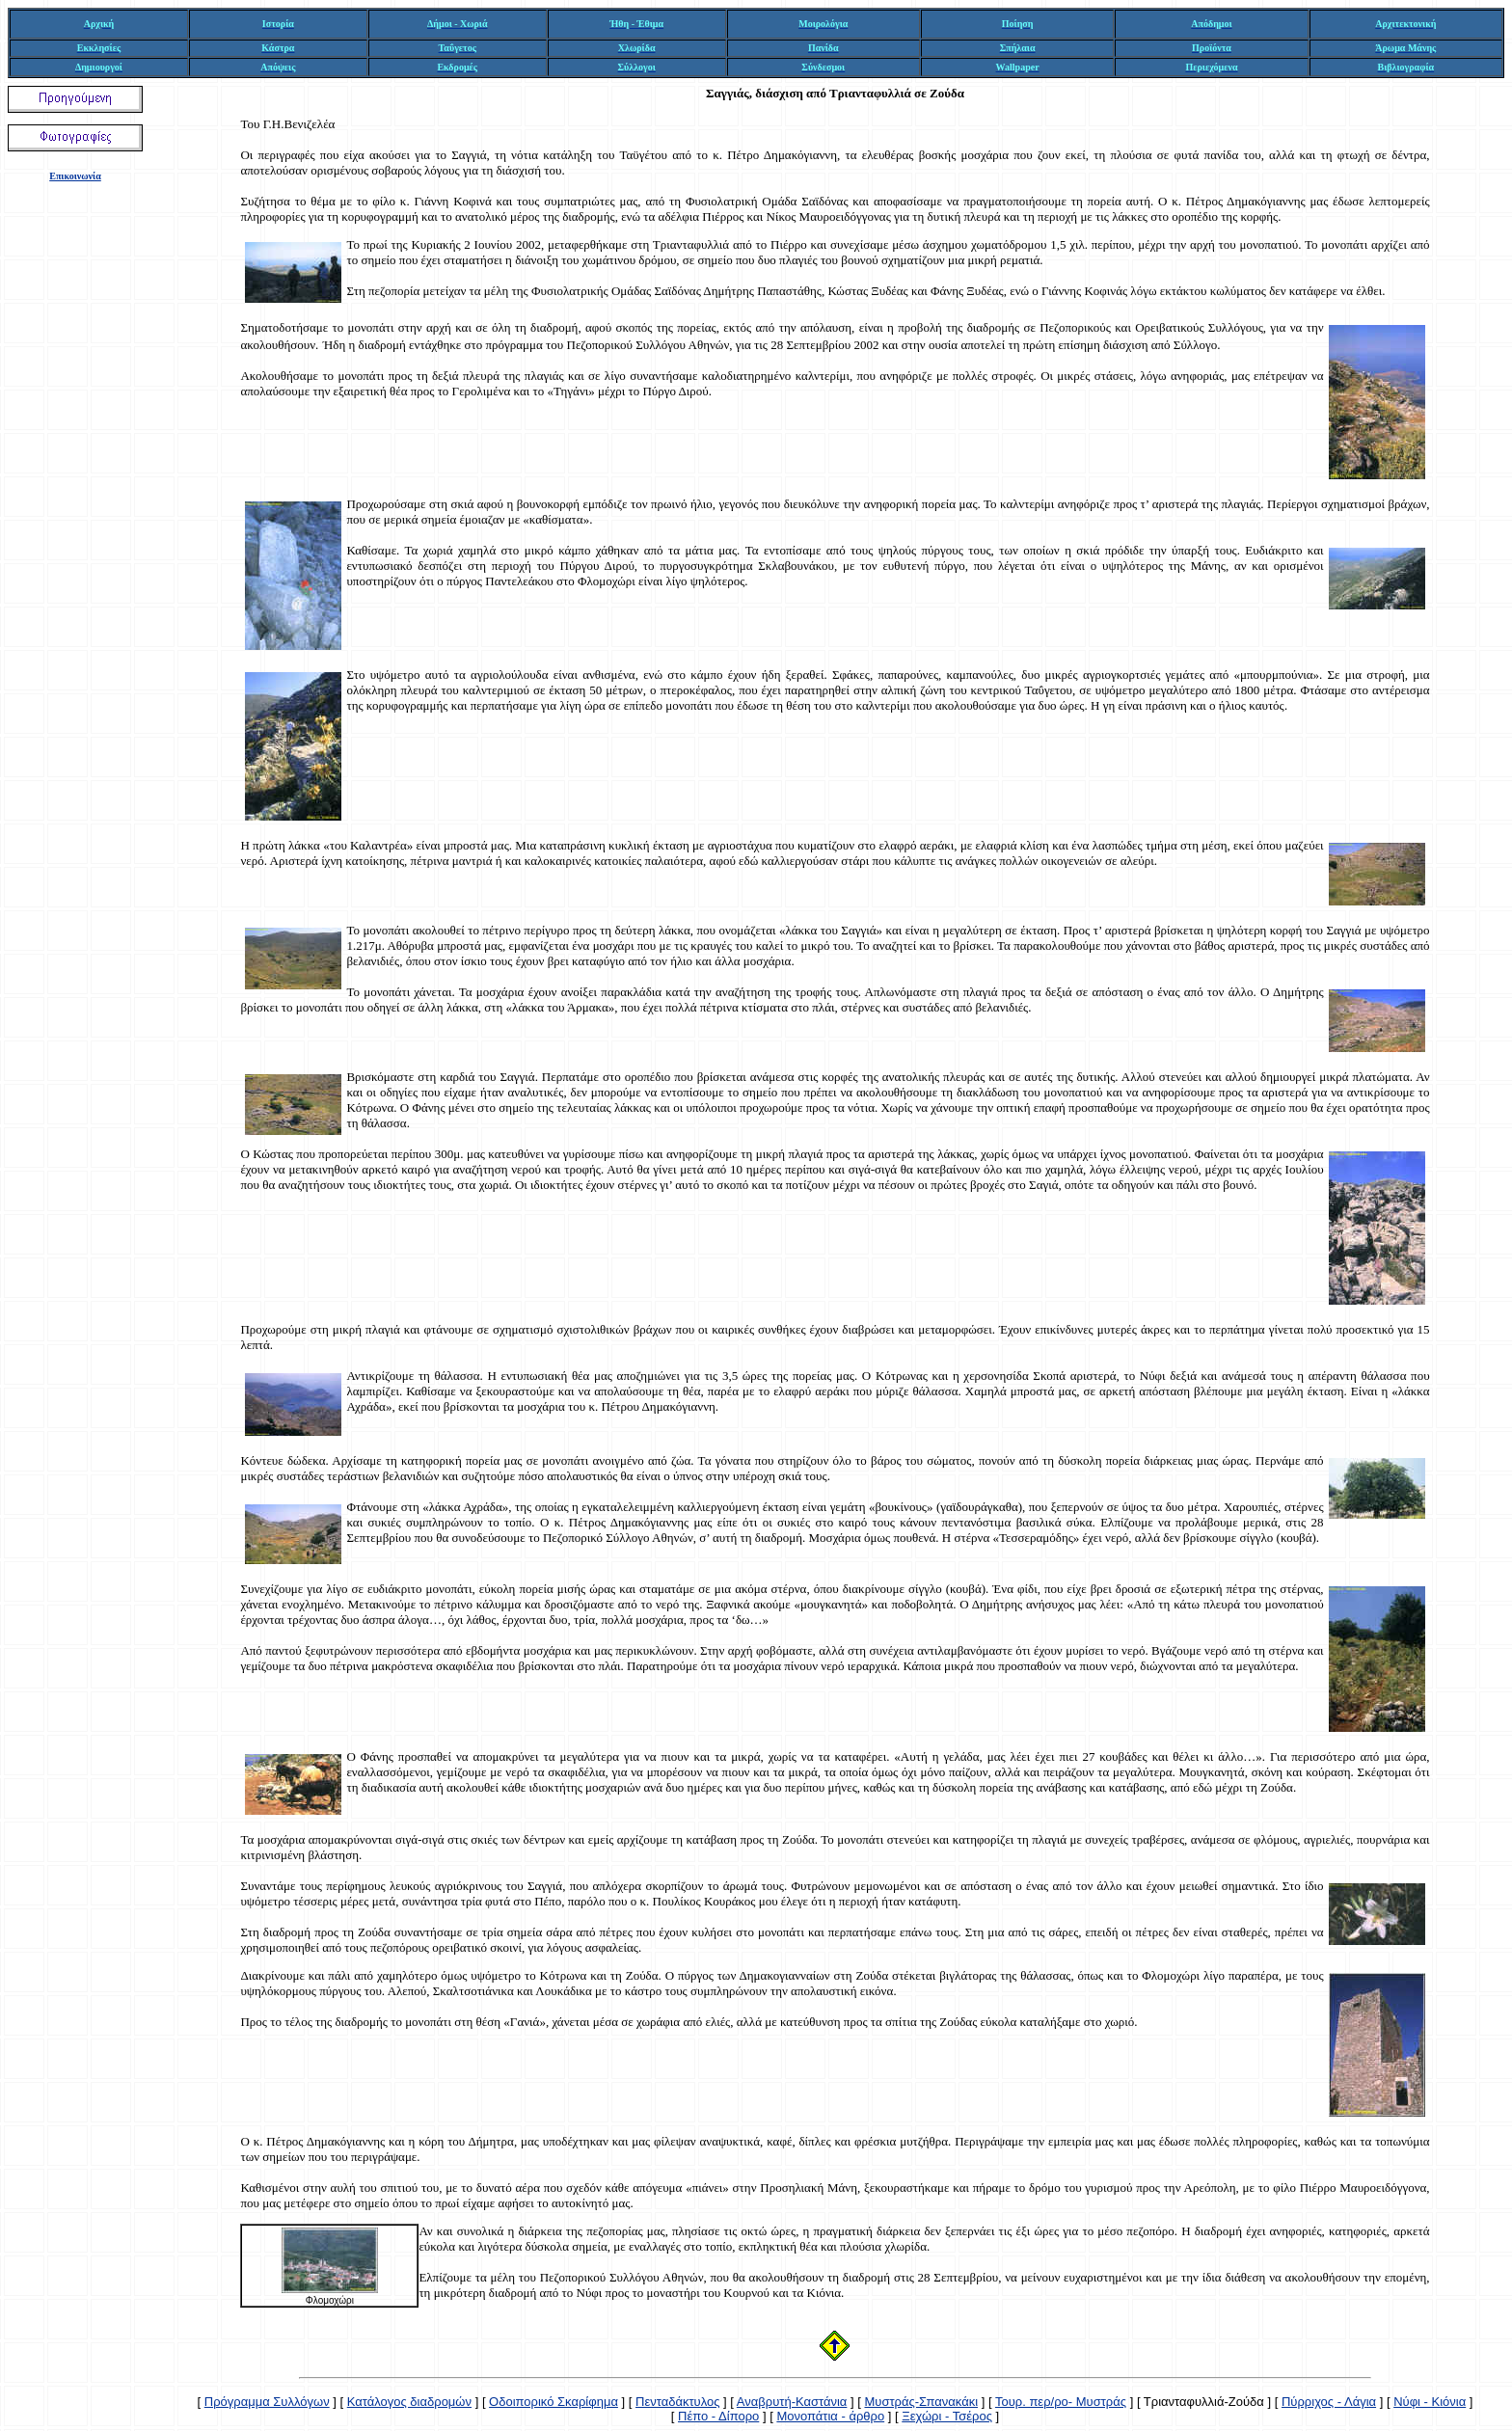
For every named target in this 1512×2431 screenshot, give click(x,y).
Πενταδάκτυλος (677, 2401)
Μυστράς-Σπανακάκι (921, 2401)
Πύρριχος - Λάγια (1329, 2401)
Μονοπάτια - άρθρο (830, 2416)
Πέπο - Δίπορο (718, 2416)
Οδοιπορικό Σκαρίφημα (553, 2401)
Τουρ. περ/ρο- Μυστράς (1060, 2401)
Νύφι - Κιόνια (1429, 2401)
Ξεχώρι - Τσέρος (947, 2416)
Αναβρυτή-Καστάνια (792, 2401)
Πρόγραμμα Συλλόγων (267, 2401)
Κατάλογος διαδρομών (409, 2401)
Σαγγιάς (727, 93)
